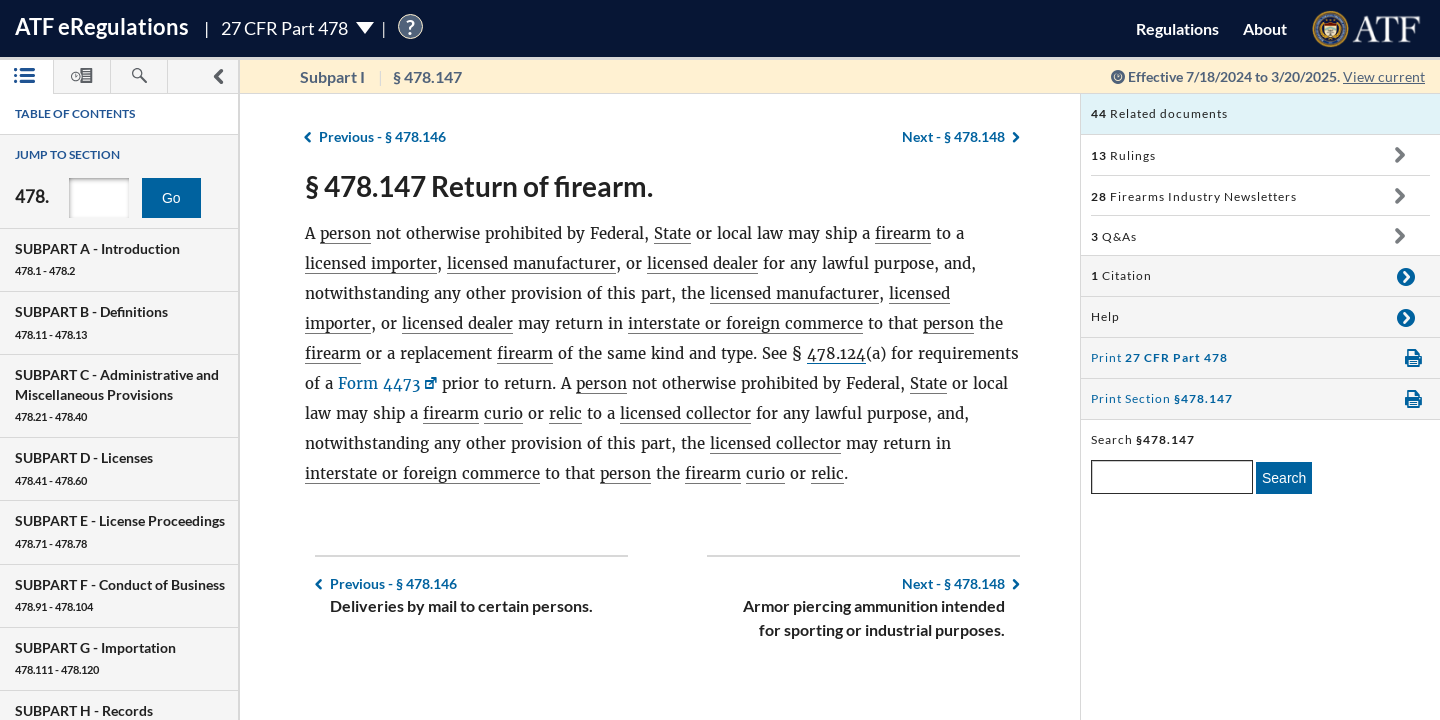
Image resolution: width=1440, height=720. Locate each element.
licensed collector (685, 413)
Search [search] (1284, 478)
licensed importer (371, 263)
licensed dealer (702, 263)
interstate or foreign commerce (745, 323)
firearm (903, 233)
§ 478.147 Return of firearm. (479, 186)
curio (503, 413)
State (672, 233)
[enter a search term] (1172, 477)
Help (1105, 316)
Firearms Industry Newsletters (1194, 196)
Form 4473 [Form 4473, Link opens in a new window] (379, 383)
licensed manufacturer (531, 263)
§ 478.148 (953, 136)
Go (171, 198)
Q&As (1114, 236)
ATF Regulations (102, 26)
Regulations (1177, 28)
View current (1384, 76)
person (345, 233)
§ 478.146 (382, 136)
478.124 (836, 353)
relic (565, 413)
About (1265, 28)
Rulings (1123, 155)
